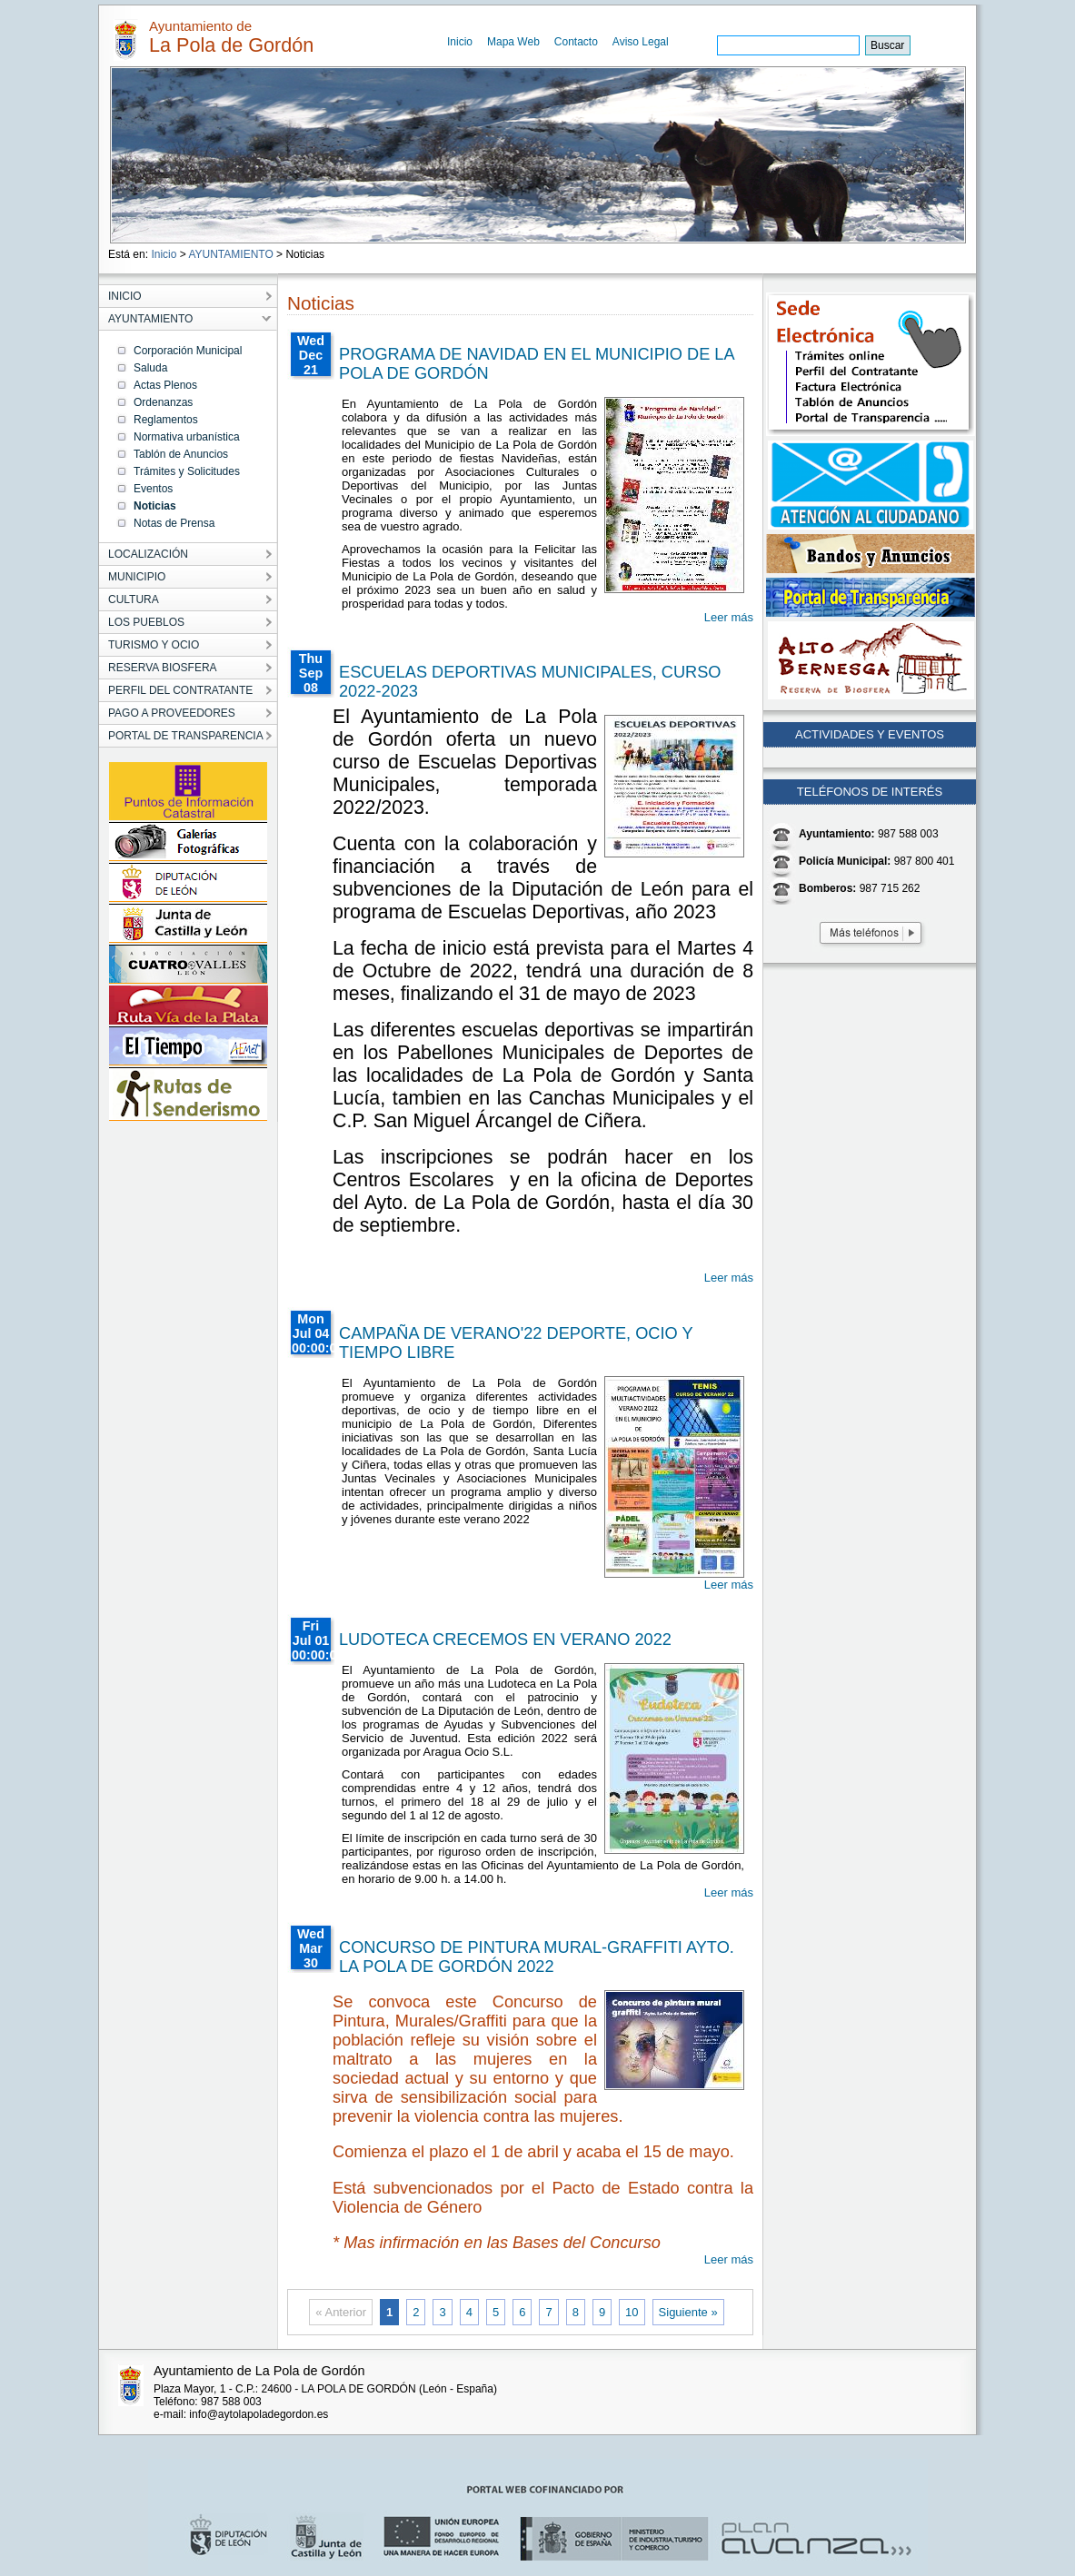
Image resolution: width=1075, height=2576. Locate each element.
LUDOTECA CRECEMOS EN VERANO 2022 (505, 1639)
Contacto (576, 41)
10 (631, 2312)
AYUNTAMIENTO (230, 254)
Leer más (728, 617)
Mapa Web (513, 41)
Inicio (460, 41)
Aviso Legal (640, 41)
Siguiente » (688, 2312)
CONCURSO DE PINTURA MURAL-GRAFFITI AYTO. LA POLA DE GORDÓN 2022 (536, 1957)
